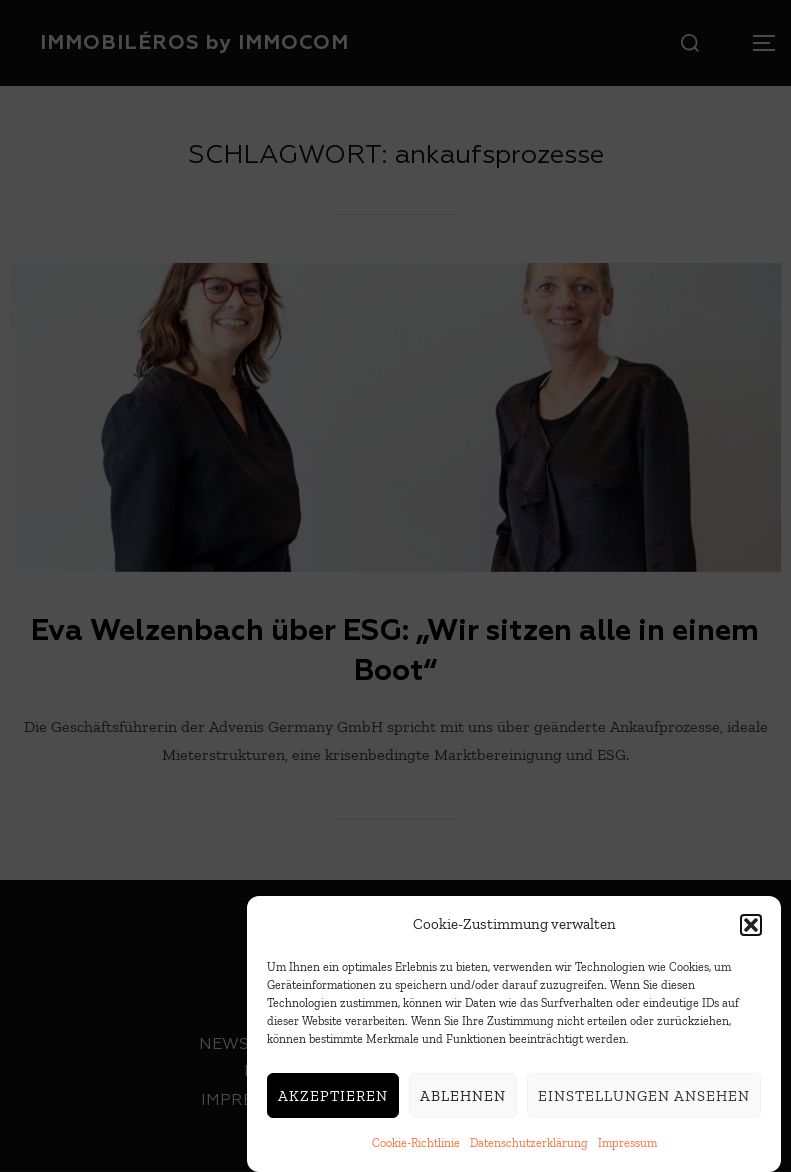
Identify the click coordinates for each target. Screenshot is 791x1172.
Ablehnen (463, 1100)
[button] (751, 929)
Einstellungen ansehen (644, 1100)
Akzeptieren (333, 1100)
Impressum (627, 1148)
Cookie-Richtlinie (416, 1148)
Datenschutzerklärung (529, 1148)
